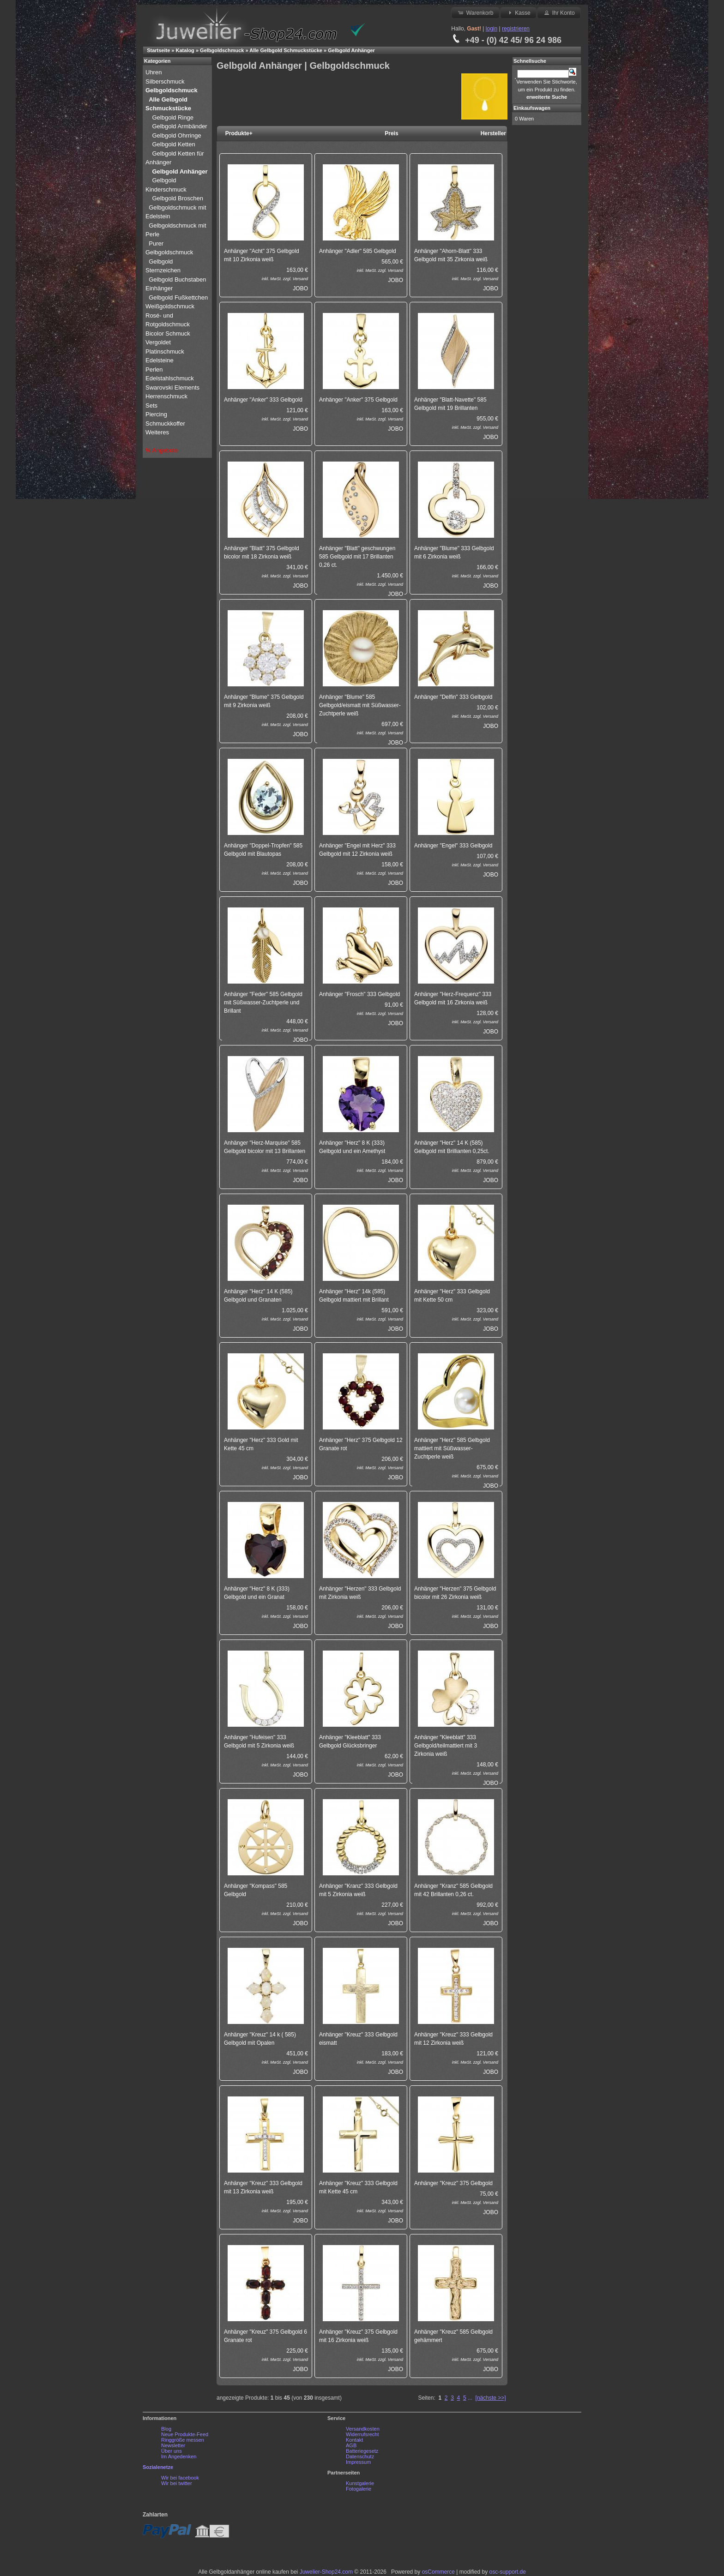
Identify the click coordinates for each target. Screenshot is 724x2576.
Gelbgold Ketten (173, 144)
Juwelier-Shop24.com (326, 2572)
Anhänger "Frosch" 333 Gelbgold (359, 994)
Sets (151, 405)
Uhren (154, 72)
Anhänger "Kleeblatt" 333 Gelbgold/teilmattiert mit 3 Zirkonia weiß (445, 1745)
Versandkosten (363, 2429)
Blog (166, 2429)
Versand (300, 278)
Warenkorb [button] (475, 12)
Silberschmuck (165, 81)
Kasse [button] (518, 12)
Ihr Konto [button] (558, 12)
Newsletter (173, 2445)
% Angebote (161, 450)
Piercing (156, 414)
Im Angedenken (178, 2456)
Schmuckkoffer (165, 423)
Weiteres (158, 432)
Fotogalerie (358, 2489)
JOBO (300, 288)
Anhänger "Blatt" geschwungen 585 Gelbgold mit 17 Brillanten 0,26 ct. (357, 556)
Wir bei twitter (176, 2483)
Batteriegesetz (362, 2451)
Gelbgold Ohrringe (176, 135)
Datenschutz (360, 2456)
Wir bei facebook (180, 2477)
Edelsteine (160, 360)
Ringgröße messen (182, 2440)
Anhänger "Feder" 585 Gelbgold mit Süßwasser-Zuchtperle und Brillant (263, 1002)
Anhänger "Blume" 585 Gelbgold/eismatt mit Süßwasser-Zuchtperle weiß (360, 705)
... (470, 2398)
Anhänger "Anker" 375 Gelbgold (358, 399)
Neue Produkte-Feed (184, 2434)
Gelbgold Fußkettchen (178, 297)
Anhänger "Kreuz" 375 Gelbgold (453, 2183)
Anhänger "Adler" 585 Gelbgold (357, 251)
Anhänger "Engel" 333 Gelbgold (453, 845)
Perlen (154, 369)
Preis (391, 133)
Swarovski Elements (172, 387)
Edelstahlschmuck (169, 378)
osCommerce (438, 2572)
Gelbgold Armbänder (179, 126)
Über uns (171, 2451)
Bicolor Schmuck (168, 333)
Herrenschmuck (167, 396)
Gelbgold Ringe (172, 117)
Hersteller (493, 133)
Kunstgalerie (360, 2483)
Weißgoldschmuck (170, 306)
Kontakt (354, 2440)
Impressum (358, 2462)
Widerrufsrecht (362, 2434)
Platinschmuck (165, 351)
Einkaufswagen (531, 108)
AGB (351, 2445)
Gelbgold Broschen (177, 198)
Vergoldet (159, 342)
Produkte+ (239, 133)
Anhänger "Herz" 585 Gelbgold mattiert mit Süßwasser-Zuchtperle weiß (452, 1448)
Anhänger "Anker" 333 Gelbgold (263, 399)
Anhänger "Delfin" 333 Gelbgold (453, 697)
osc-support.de (507, 2572)
